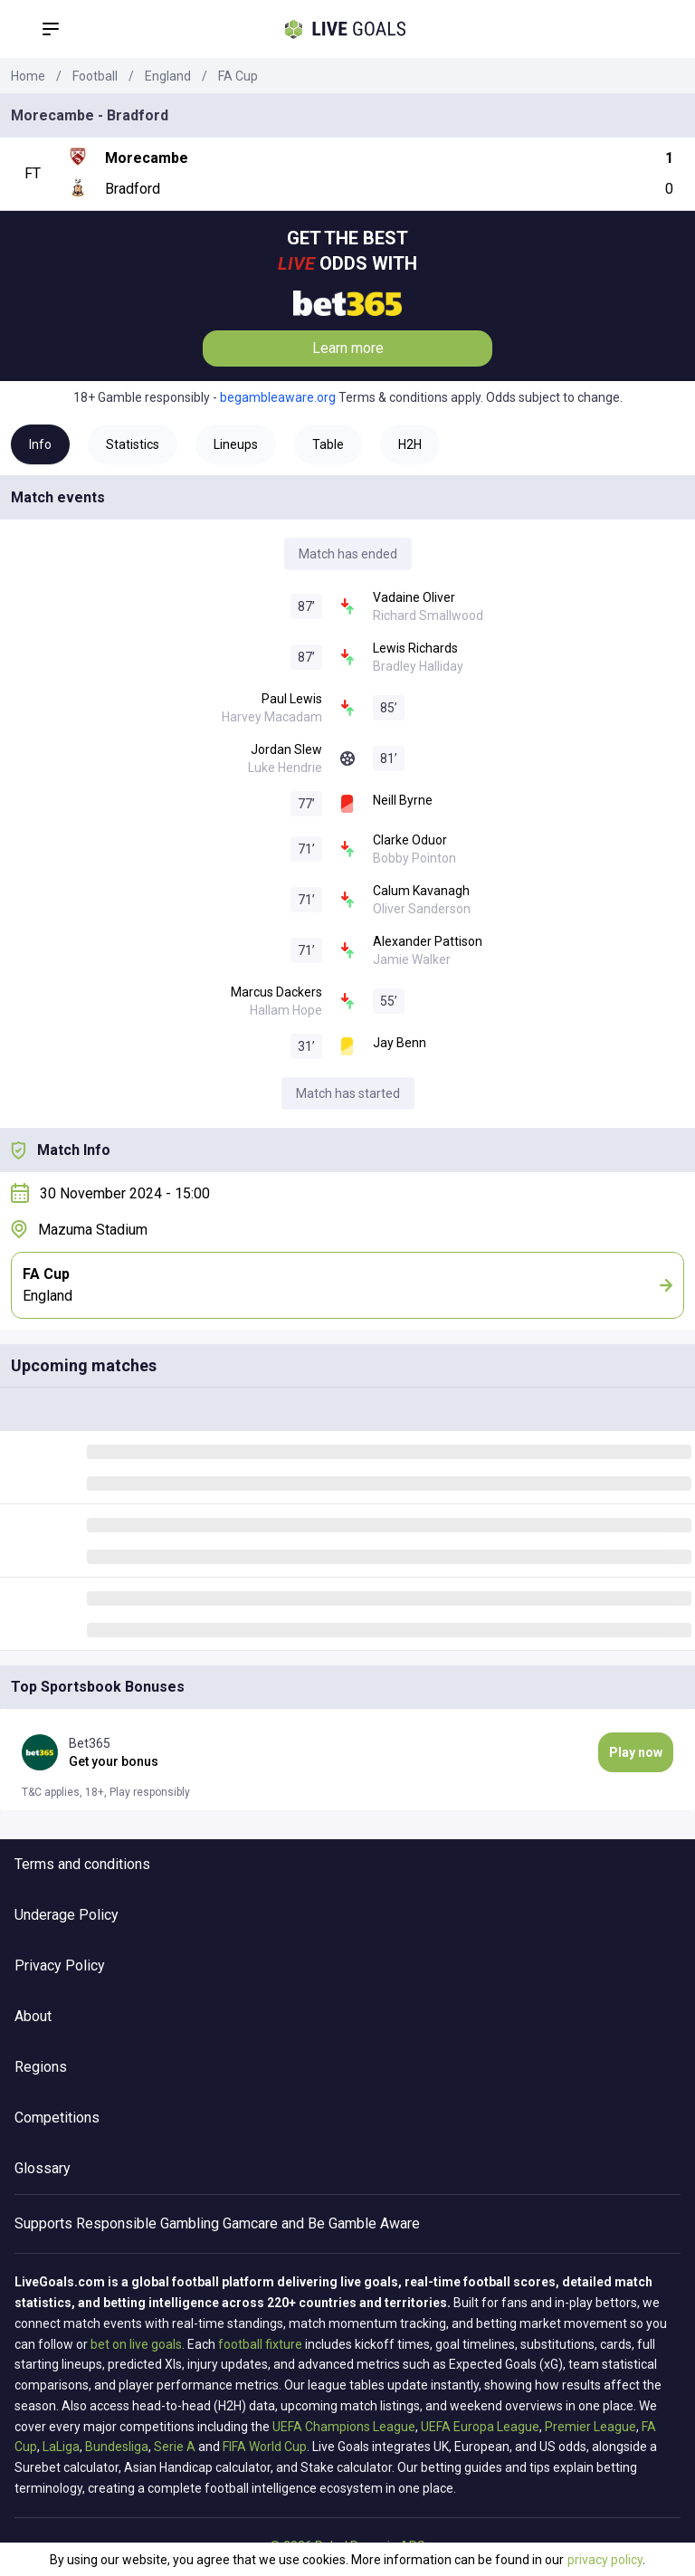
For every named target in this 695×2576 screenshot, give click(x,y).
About (33, 2016)
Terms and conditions (82, 1864)
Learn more (348, 348)
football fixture (260, 2344)
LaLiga (61, 2446)
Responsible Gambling (147, 2223)
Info (40, 444)
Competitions (57, 2117)
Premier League (590, 2426)
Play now (635, 1752)
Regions (40, 2066)
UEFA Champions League (343, 2426)
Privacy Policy (59, 1965)
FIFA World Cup (265, 2446)
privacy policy (605, 2559)
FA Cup (238, 76)
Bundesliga (116, 2446)
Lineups (236, 444)
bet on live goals (136, 2344)
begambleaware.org (278, 397)
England (168, 76)
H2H (410, 444)
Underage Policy (66, 1914)
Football (95, 76)
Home (28, 76)
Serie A (174, 2446)
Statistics (132, 444)
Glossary (42, 2168)
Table (328, 444)
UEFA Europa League (480, 2426)
